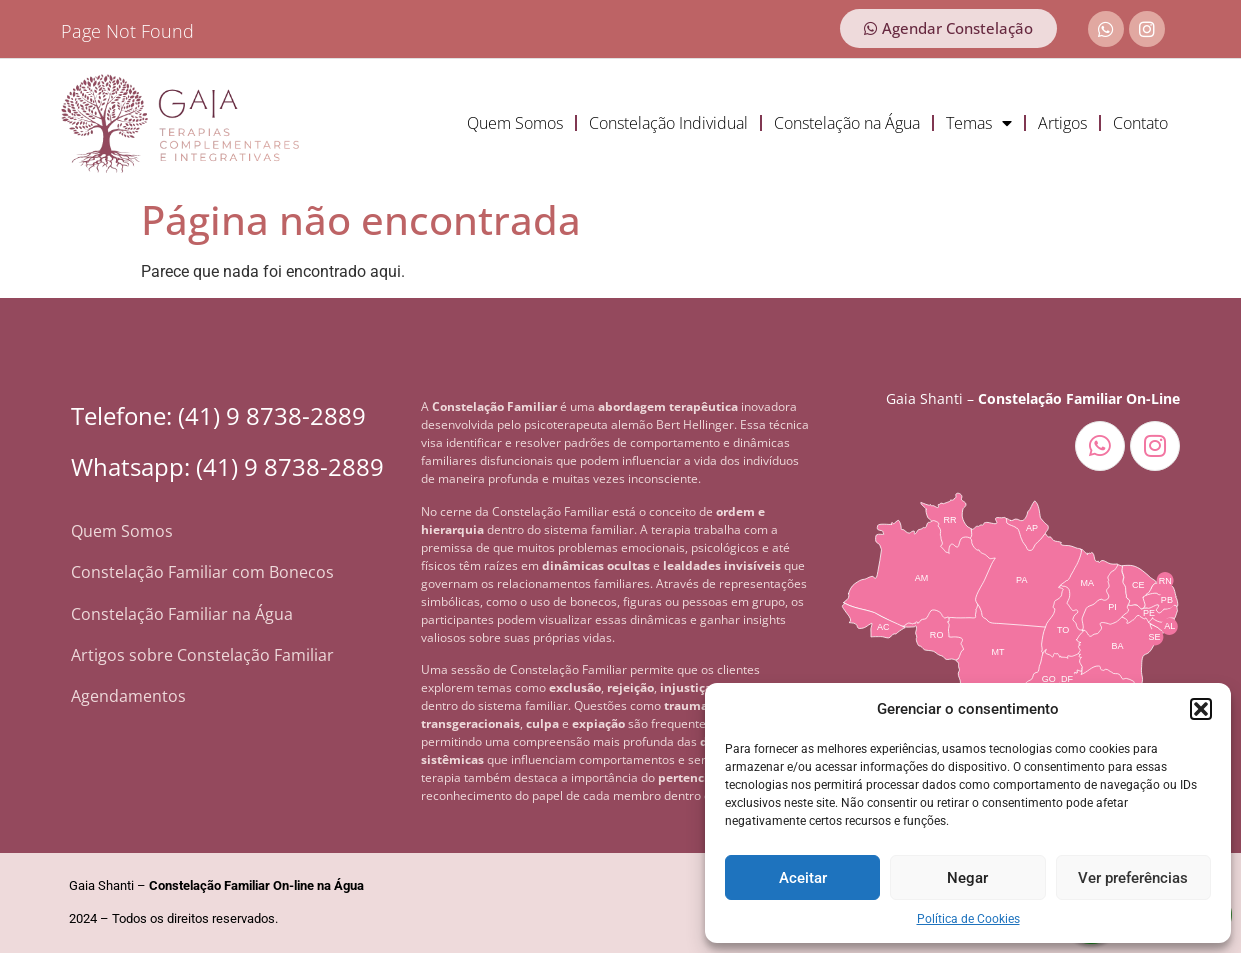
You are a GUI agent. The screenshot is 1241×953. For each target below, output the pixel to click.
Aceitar (803, 878)
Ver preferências (1133, 878)
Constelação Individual (668, 123)
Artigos (1062, 123)
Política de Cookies (968, 919)
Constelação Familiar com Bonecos (202, 572)
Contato (1140, 123)
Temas (979, 123)
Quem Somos (515, 123)
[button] (1201, 709)
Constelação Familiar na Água (182, 614)
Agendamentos (128, 696)
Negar (967, 878)
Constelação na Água (847, 123)
